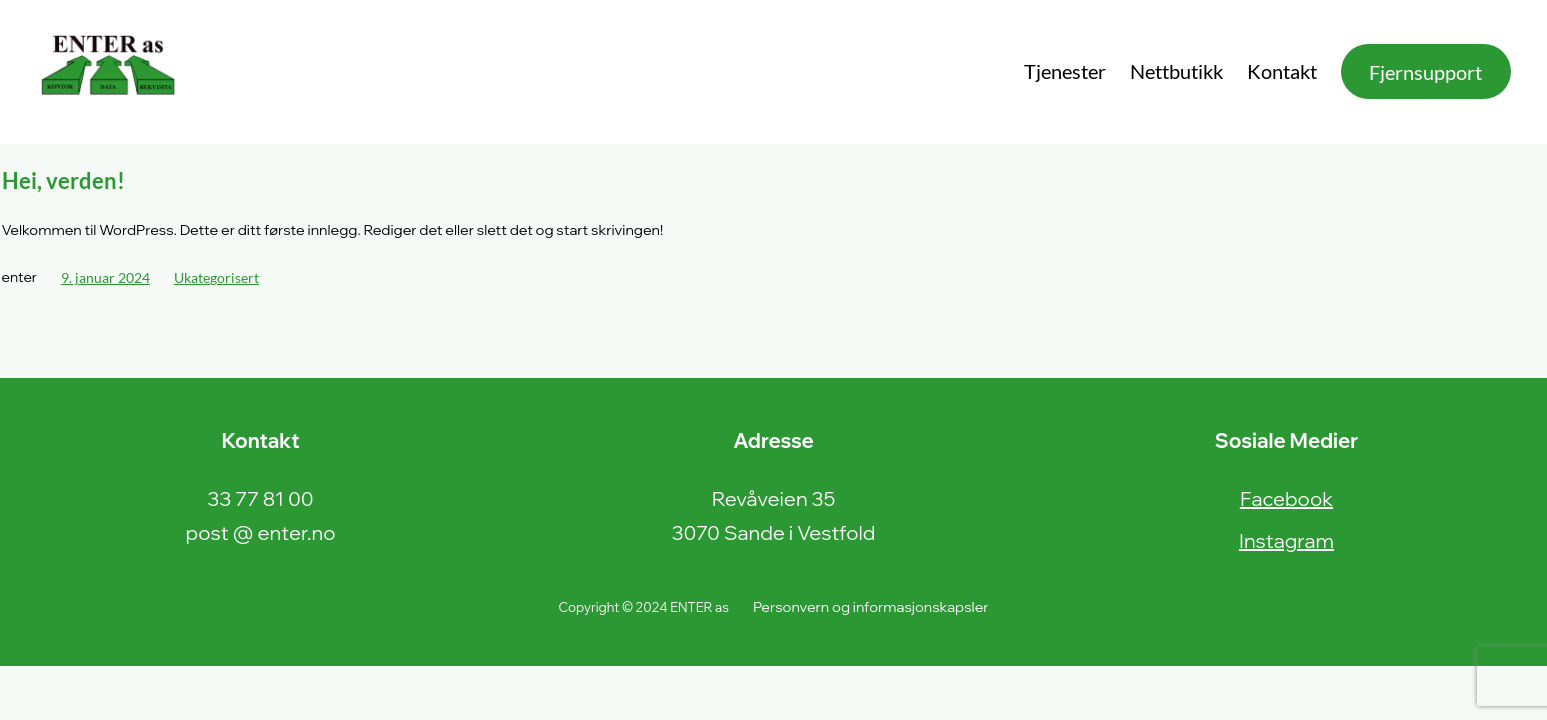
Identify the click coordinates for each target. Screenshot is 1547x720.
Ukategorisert (216, 277)
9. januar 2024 (105, 277)
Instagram (1286, 540)
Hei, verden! (63, 181)
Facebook (1286, 498)
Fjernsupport (1425, 72)
